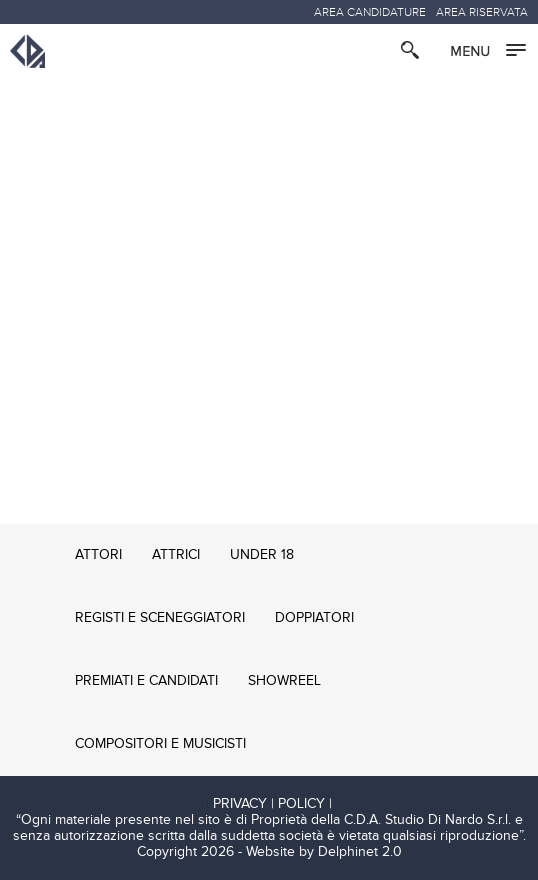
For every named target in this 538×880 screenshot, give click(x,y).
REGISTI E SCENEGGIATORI (160, 618)
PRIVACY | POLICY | (272, 804)
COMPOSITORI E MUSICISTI (160, 744)
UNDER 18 (262, 555)
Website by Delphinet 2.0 (324, 852)
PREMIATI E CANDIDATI (146, 681)
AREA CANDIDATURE (370, 12)
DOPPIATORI (314, 618)
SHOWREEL (284, 681)
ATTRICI (176, 555)
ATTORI (98, 555)
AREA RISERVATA (482, 12)
